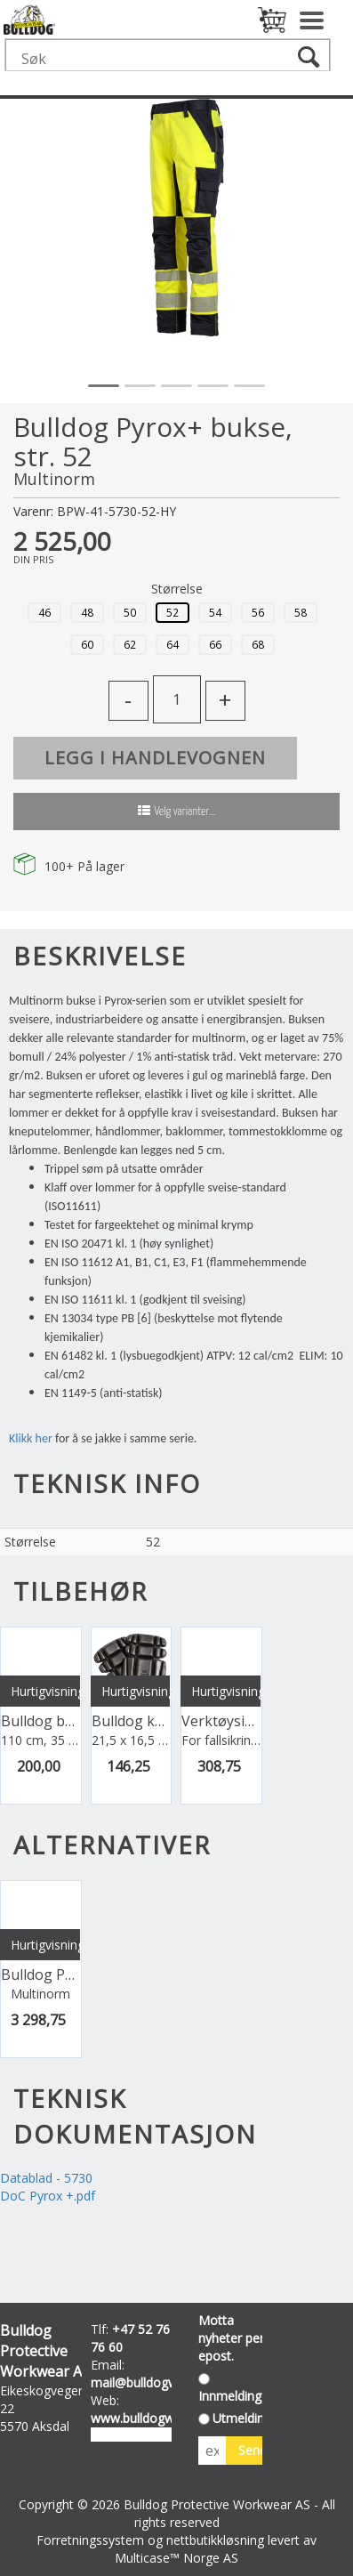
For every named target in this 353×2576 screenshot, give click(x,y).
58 (300, 612)
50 (130, 612)
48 (87, 612)
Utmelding (242, 2418)
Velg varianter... (185, 812)
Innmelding (229, 2395)
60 (87, 644)
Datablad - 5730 (46, 2177)
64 (172, 644)
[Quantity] (177, 699)
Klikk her (30, 1438)
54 (215, 612)
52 (172, 612)
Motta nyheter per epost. (231, 2338)
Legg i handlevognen (155, 758)
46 (44, 612)
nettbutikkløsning (215, 2540)
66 (215, 644)
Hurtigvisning (45, 1691)
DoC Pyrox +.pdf (47, 2195)
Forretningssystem (90, 2540)
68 (258, 644)
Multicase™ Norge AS (176, 2557)
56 (258, 612)
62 (130, 644)
